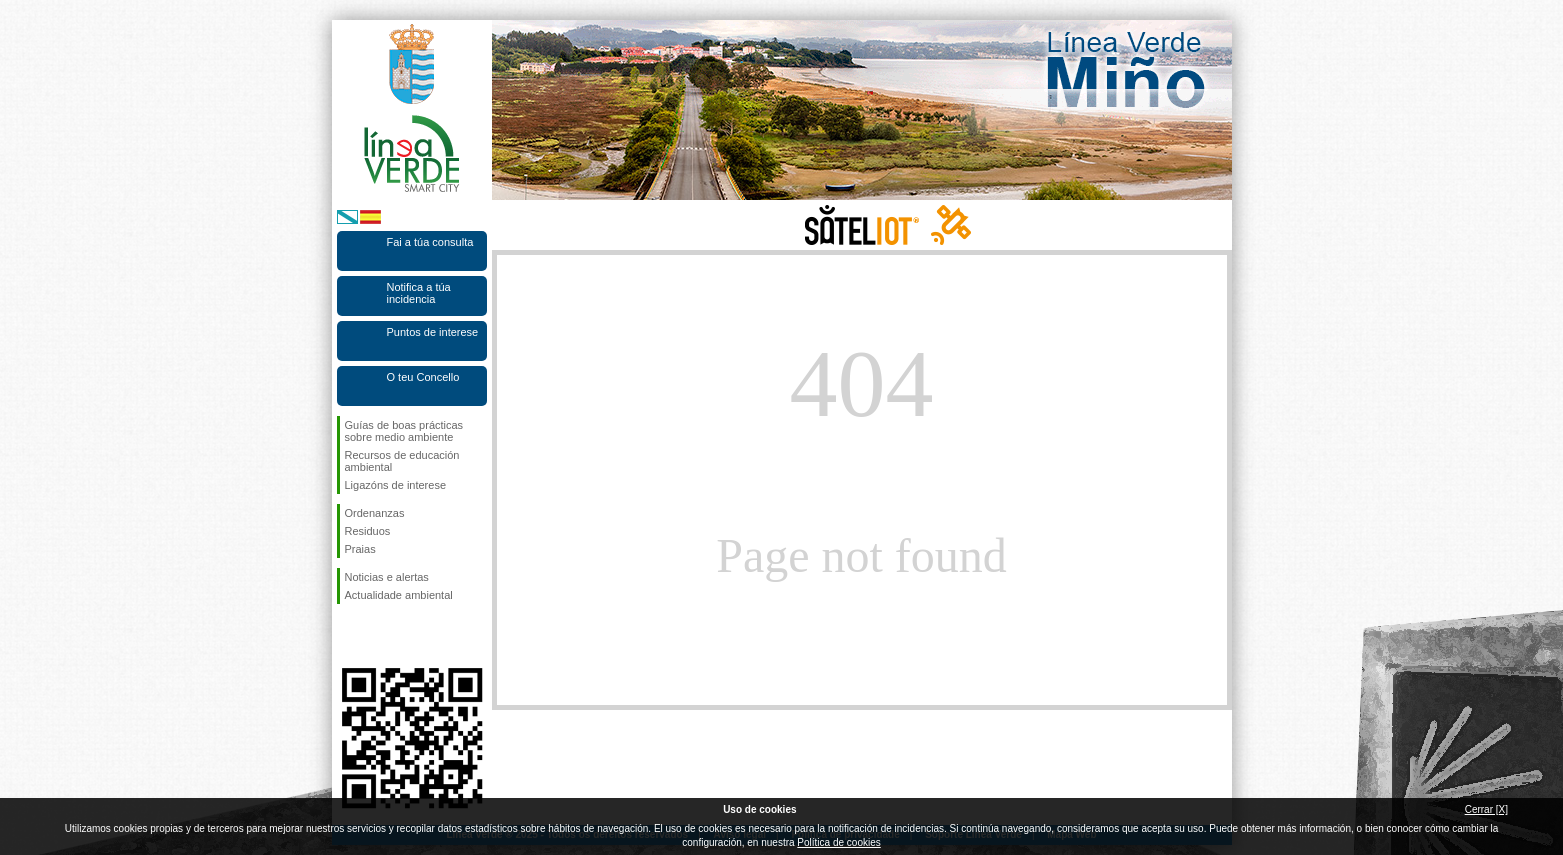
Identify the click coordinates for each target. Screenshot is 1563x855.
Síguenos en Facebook (349, 636)
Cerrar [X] (1486, 809)
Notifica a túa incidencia (419, 293)
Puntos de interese (433, 332)
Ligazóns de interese (396, 485)
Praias (360, 549)
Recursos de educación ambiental (402, 461)
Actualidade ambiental (399, 595)
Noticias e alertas (387, 577)
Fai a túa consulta (430, 242)
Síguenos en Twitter (382, 636)
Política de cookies (838, 842)
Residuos (368, 531)
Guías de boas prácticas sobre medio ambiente (404, 431)
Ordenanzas (375, 513)
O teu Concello (423, 377)
